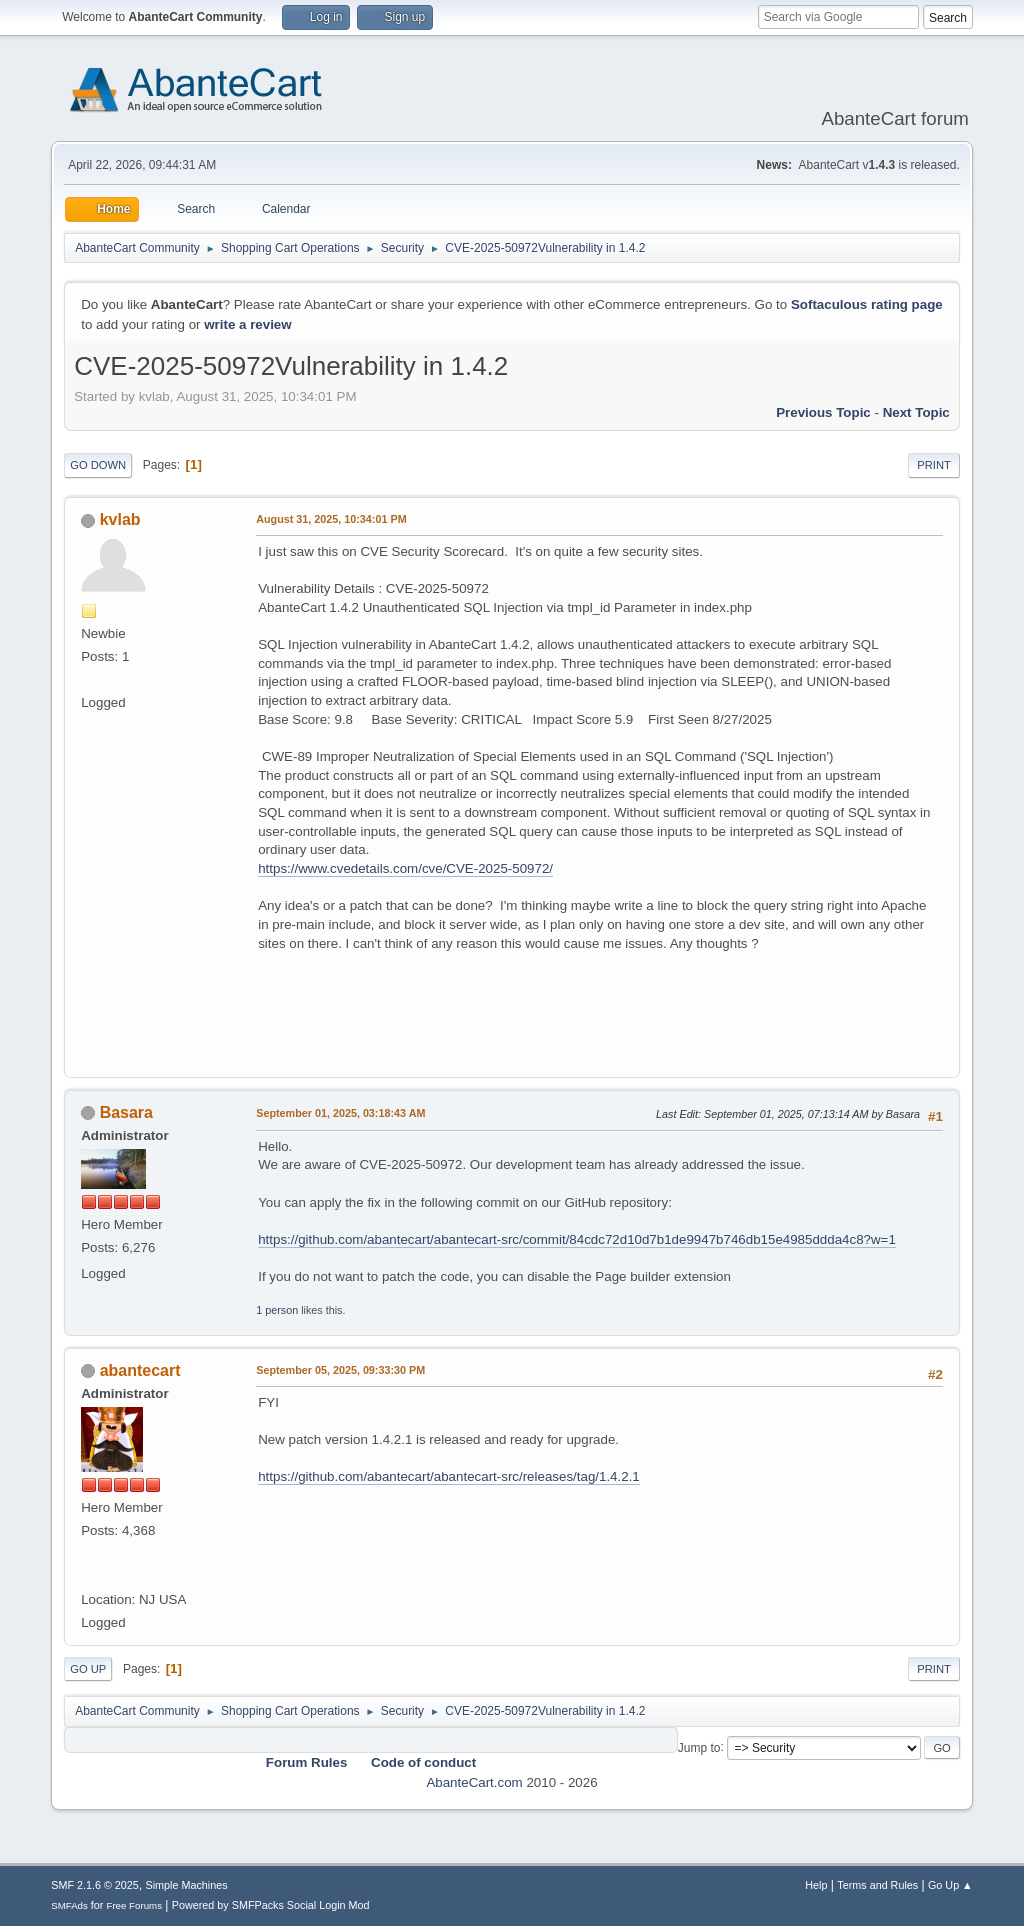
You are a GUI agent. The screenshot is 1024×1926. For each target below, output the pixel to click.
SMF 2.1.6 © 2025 (95, 1885)
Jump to (699, 1747)
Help (816, 1885)
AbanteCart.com (474, 1782)
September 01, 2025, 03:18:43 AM (340, 1113)
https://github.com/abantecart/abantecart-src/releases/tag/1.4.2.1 (449, 1476)
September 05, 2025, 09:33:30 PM (340, 1370)
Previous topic (823, 412)
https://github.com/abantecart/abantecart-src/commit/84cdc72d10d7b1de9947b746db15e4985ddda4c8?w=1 (577, 1239)
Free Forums (134, 1905)
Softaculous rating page (867, 304)
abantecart (140, 1370)
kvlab (120, 519)
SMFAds (69, 1905)
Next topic (916, 412)
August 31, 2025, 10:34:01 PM (331, 519)
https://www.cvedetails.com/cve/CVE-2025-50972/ (405, 868)
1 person (277, 1310)
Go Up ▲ (950, 1885)
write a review (247, 324)
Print (934, 465)
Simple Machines (187, 1885)
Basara (126, 1112)
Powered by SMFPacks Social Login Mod (271, 1905)
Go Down (98, 465)
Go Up (88, 1669)
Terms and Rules (877, 1885)
